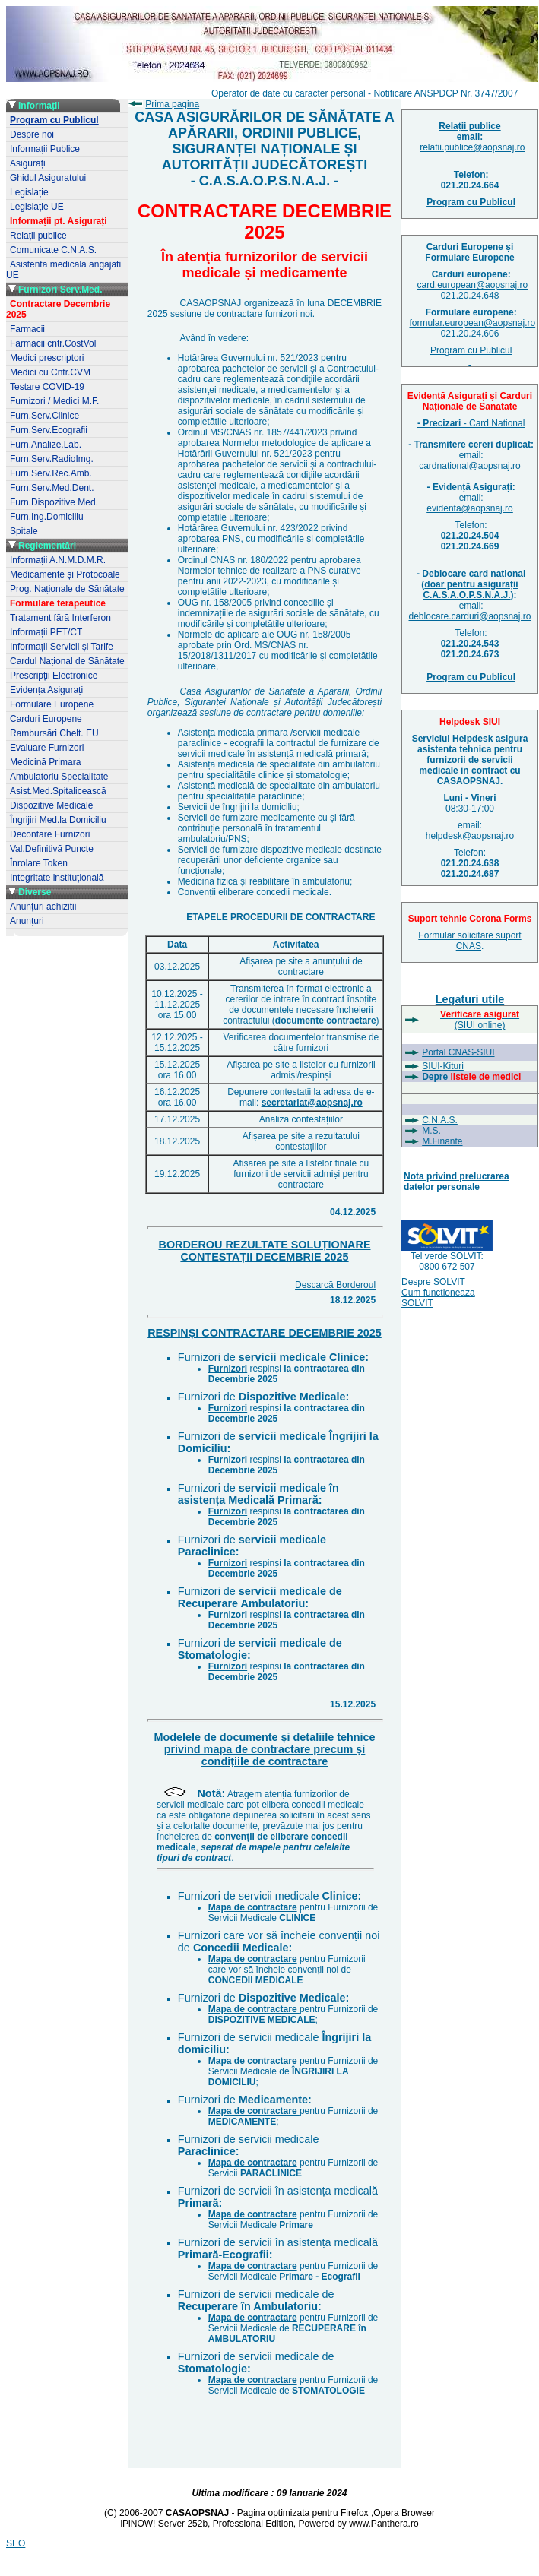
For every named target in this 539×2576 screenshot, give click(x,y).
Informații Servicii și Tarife (61, 646)
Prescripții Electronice (53, 675)
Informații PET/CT (46, 632)
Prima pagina (172, 104)
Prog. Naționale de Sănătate (67, 589)
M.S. (431, 1130)
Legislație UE (37, 206)
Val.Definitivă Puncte (52, 848)
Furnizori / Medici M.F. (54, 401)
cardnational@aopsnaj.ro (470, 465)
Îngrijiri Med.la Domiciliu (58, 820)
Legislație (29, 192)
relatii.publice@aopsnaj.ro (472, 147)
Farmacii (27, 329)
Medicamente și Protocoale (65, 574)
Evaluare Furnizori (47, 747)
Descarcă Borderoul (335, 1285)
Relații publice (38, 235)
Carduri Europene (46, 719)
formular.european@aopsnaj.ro (473, 323)
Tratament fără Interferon (60, 617)
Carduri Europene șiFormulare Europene (469, 252)
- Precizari (439, 423)
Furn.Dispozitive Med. (54, 502)
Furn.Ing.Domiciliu (47, 516)
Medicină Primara (45, 762)
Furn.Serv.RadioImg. (52, 459)
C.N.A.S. (440, 1120)
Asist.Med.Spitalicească (58, 791)
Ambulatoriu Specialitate (59, 776)
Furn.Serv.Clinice (44, 415)
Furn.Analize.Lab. (45, 444)
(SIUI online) (479, 1019)
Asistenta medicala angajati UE (63, 269)
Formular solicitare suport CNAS (469, 940)
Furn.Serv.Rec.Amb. (51, 473)
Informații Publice (45, 149)
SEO (15, 2543)
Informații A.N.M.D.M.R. (58, 560)
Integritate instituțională (56, 877)
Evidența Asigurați (46, 690)
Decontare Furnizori (50, 834)
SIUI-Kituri (443, 1066)
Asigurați (28, 163)
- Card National (493, 423)
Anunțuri (27, 921)
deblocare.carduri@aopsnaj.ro (470, 616)
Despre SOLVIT (433, 1282)
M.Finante (442, 1141)
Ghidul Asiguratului (48, 177)
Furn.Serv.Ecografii (48, 430)
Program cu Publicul (471, 355)
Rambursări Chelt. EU (54, 733)
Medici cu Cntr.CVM (50, 372)
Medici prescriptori (47, 358)
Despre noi (32, 134)
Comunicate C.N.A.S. (53, 250)
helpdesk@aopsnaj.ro (470, 836)
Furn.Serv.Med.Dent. (52, 488)
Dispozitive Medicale (51, 805)
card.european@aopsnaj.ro (472, 285)
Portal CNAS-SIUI (458, 1052)
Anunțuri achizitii (43, 906)
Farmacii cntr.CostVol (53, 343)
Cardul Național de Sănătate (67, 661)
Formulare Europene (52, 704)
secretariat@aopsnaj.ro (312, 1102)
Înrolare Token (39, 863)
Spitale (24, 531)
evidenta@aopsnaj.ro (469, 508)
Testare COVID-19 (47, 386)
